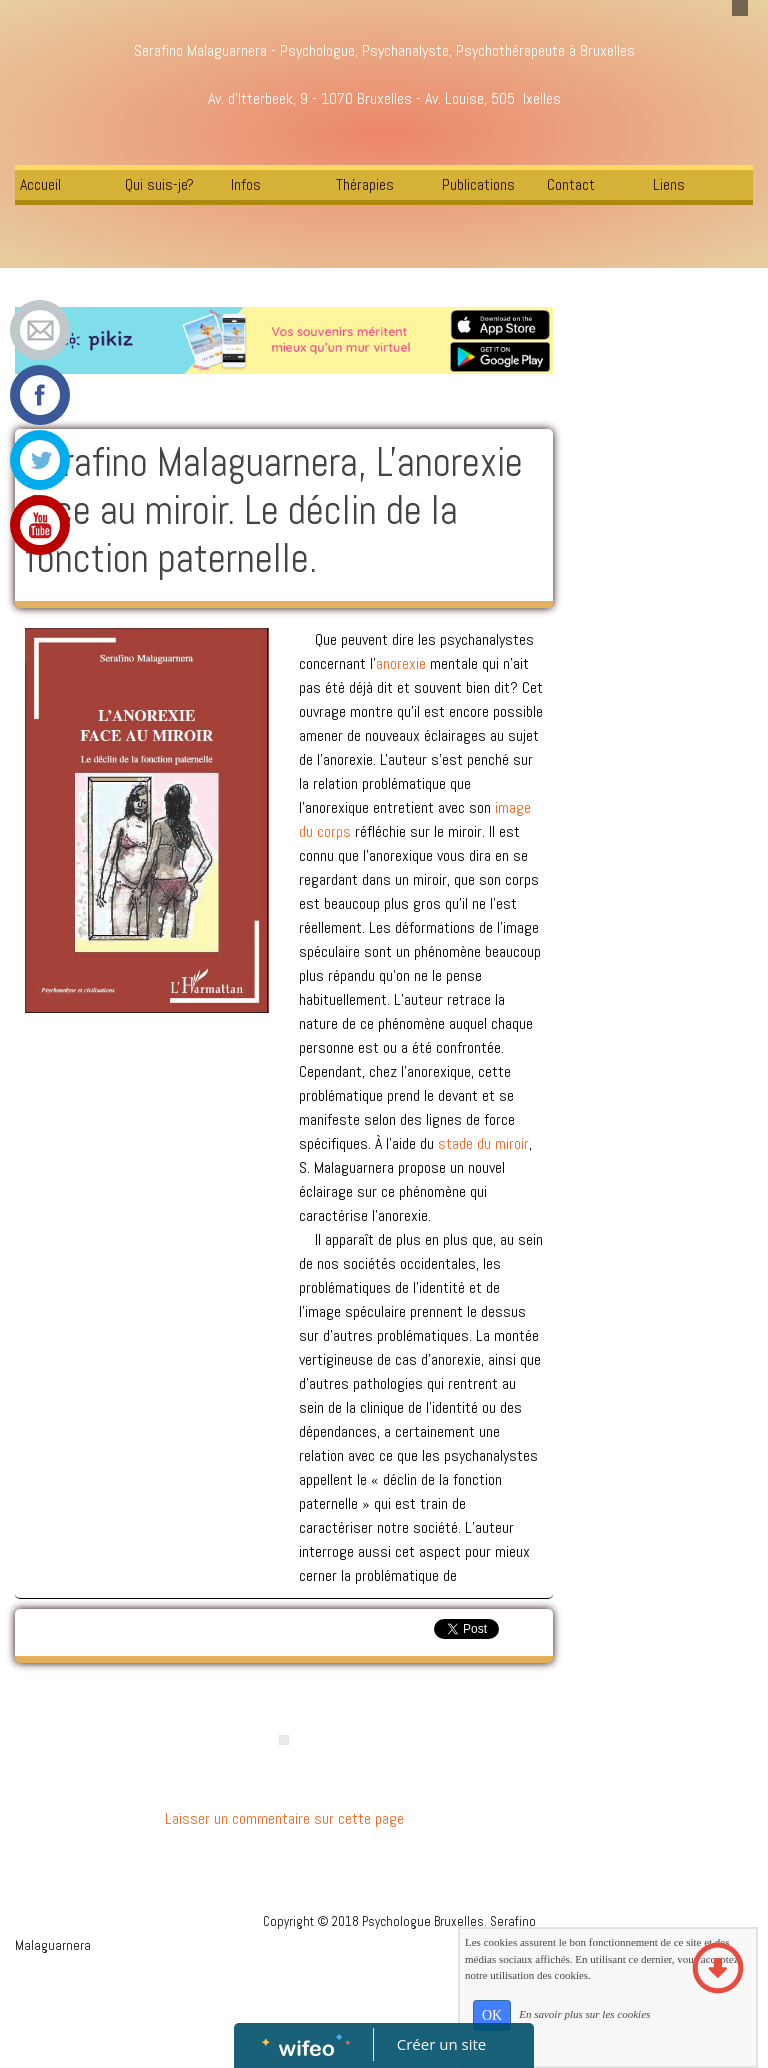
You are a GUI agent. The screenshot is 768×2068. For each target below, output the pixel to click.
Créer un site (441, 2044)
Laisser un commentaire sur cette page (284, 1818)
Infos (246, 184)
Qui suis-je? (159, 184)
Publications (478, 184)
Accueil (40, 184)
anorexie (403, 663)
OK (492, 2015)
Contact (571, 184)
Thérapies (365, 184)
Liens (669, 184)
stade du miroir (483, 1143)
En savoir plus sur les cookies (584, 2014)
